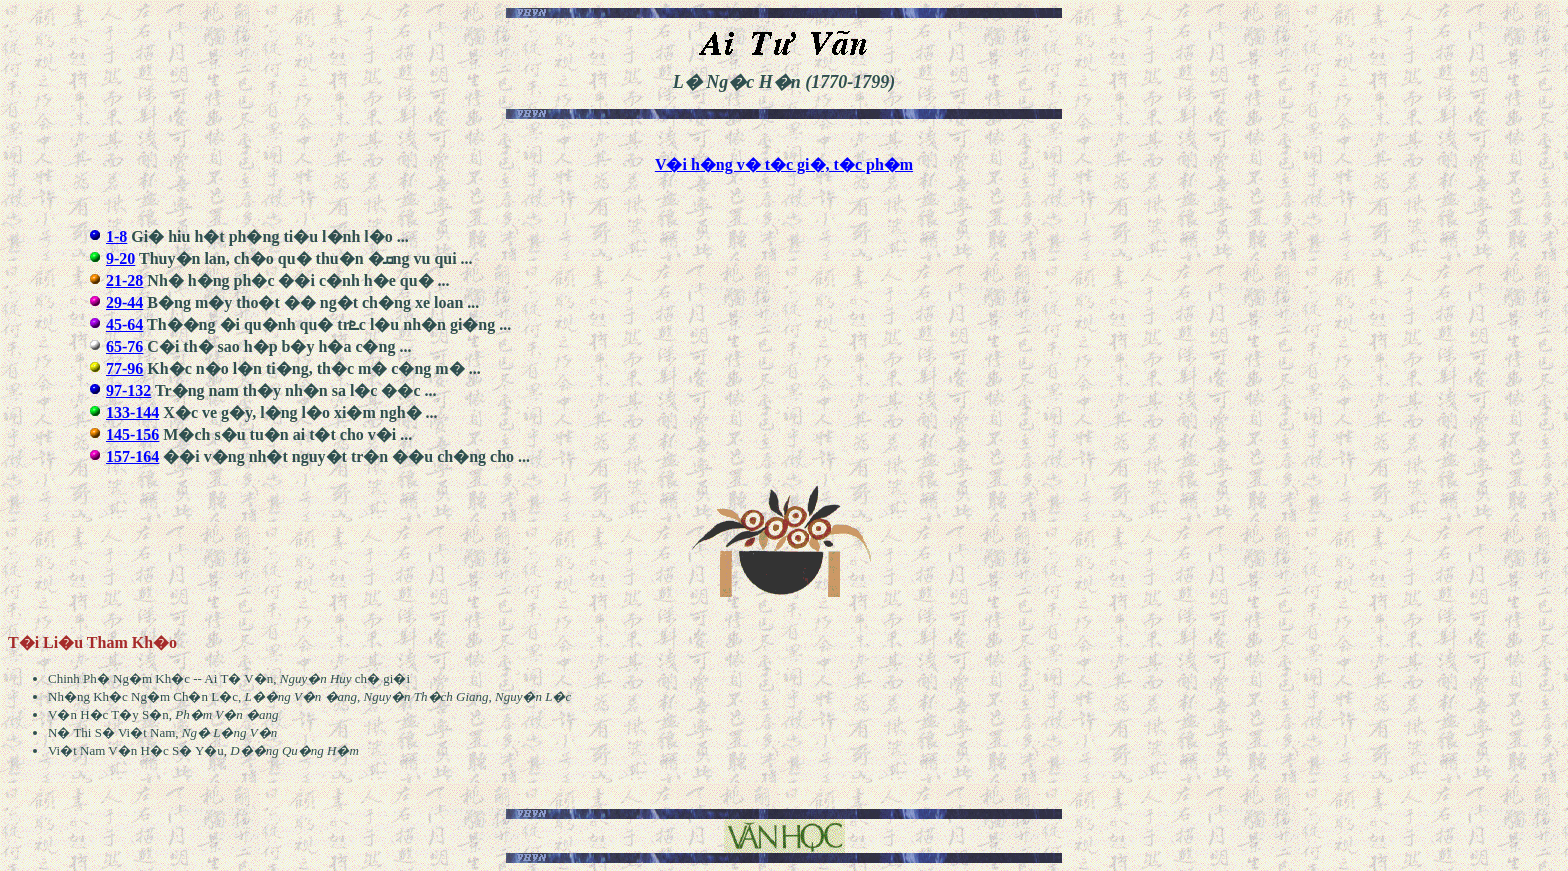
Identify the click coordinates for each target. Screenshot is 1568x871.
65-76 (124, 346)
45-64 (124, 324)
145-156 (132, 434)
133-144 (132, 412)
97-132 (128, 390)
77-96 (124, 368)
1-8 (116, 236)
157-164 (132, 456)
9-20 (120, 258)
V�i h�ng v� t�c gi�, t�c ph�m (784, 164)
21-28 (124, 280)
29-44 (124, 302)
